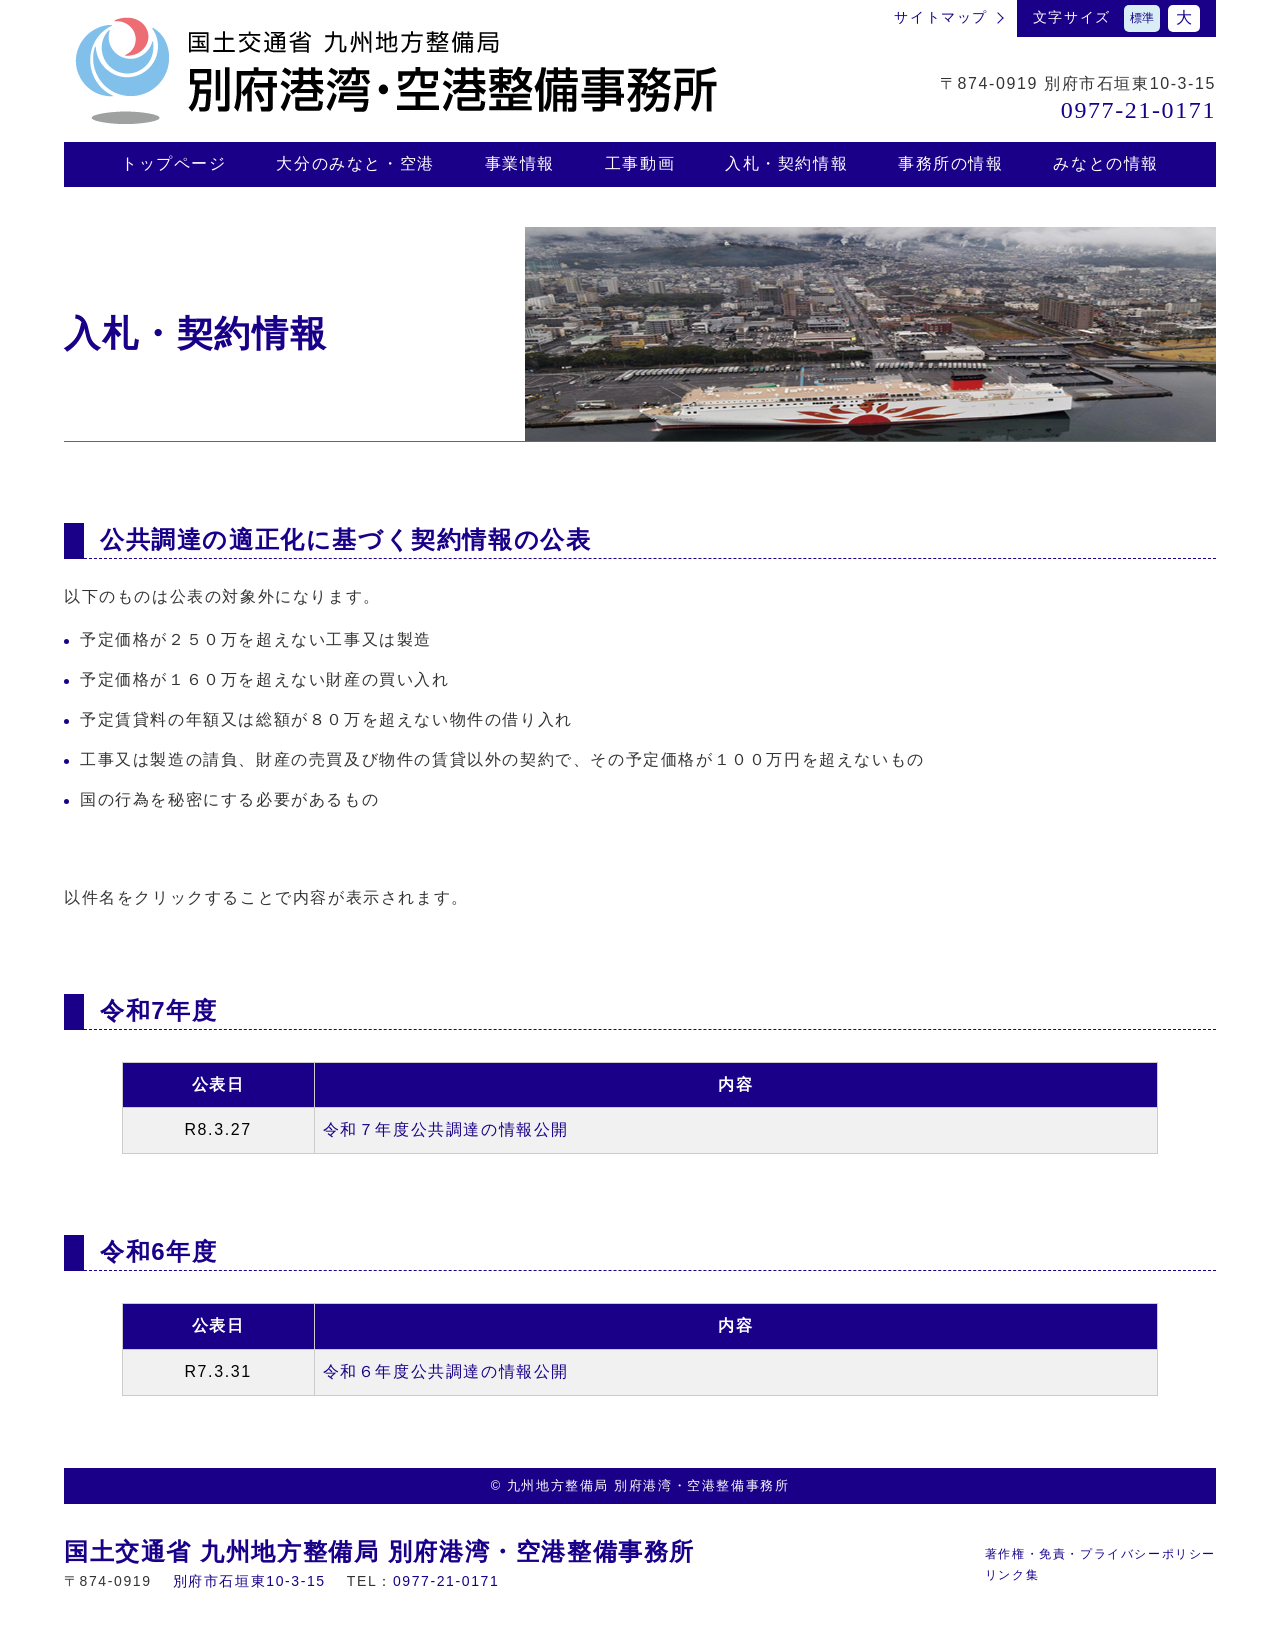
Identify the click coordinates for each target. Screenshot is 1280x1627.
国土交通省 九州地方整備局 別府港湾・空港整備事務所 (379, 1551)
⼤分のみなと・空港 (355, 163)
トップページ (174, 163)
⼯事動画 (640, 163)
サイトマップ (941, 17)
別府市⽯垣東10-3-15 (249, 1581)
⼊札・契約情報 (786, 163)
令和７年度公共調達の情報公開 (446, 1129)
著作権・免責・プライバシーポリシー (1100, 1554)
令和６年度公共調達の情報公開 (446, 1371)
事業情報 (520, 163)
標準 (1142, 18)
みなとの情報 (1106, 163)
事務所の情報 (951, 163)
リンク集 (1012, 1575)
